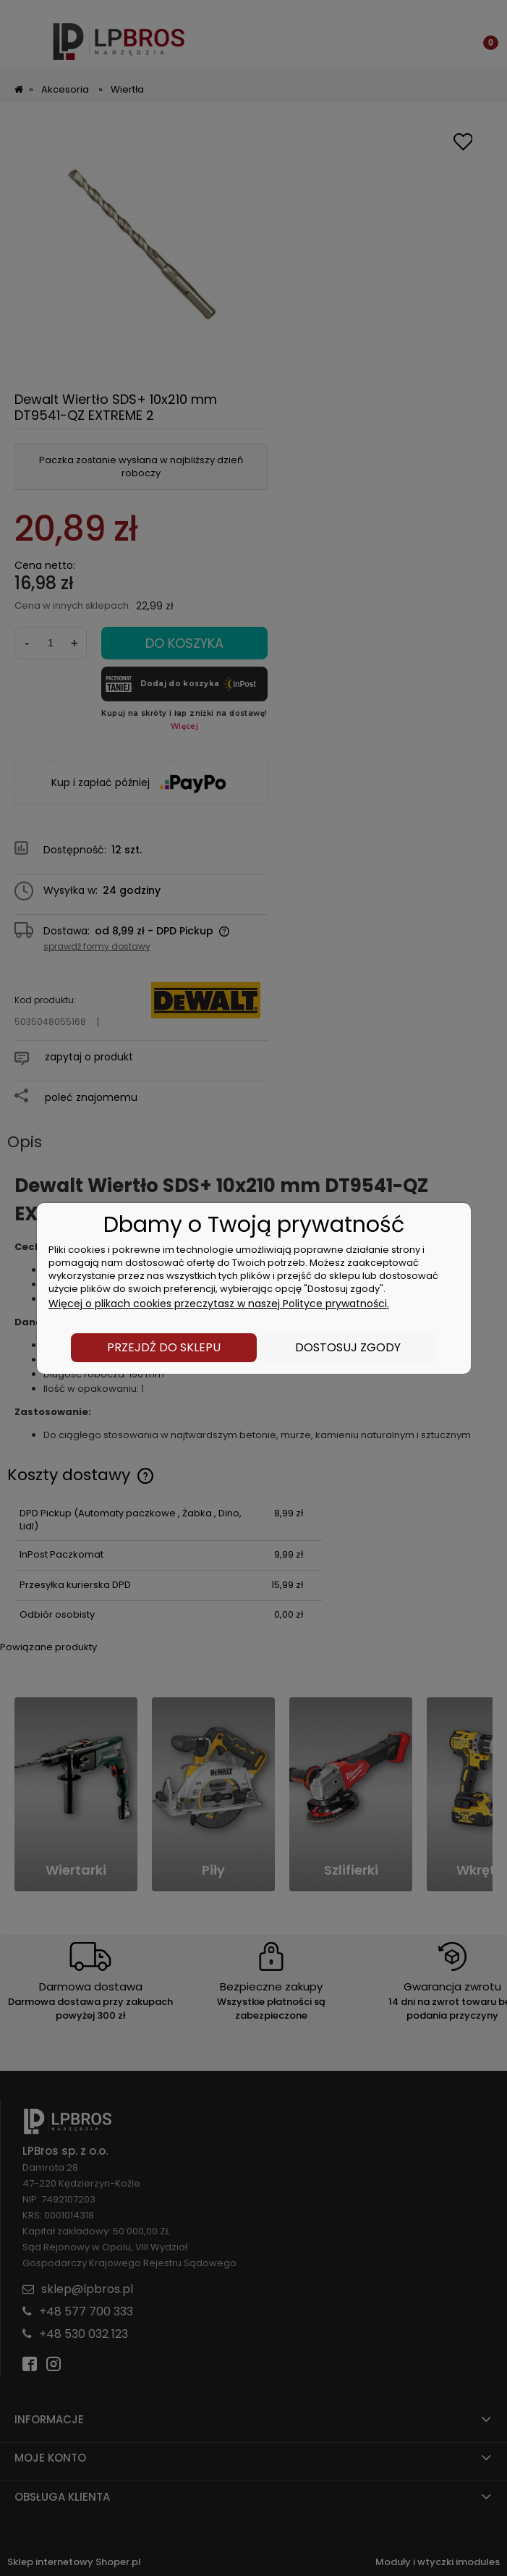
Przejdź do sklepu (164, 1347)
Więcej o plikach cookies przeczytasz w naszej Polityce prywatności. (218, 1303)
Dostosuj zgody (348, 1347)
